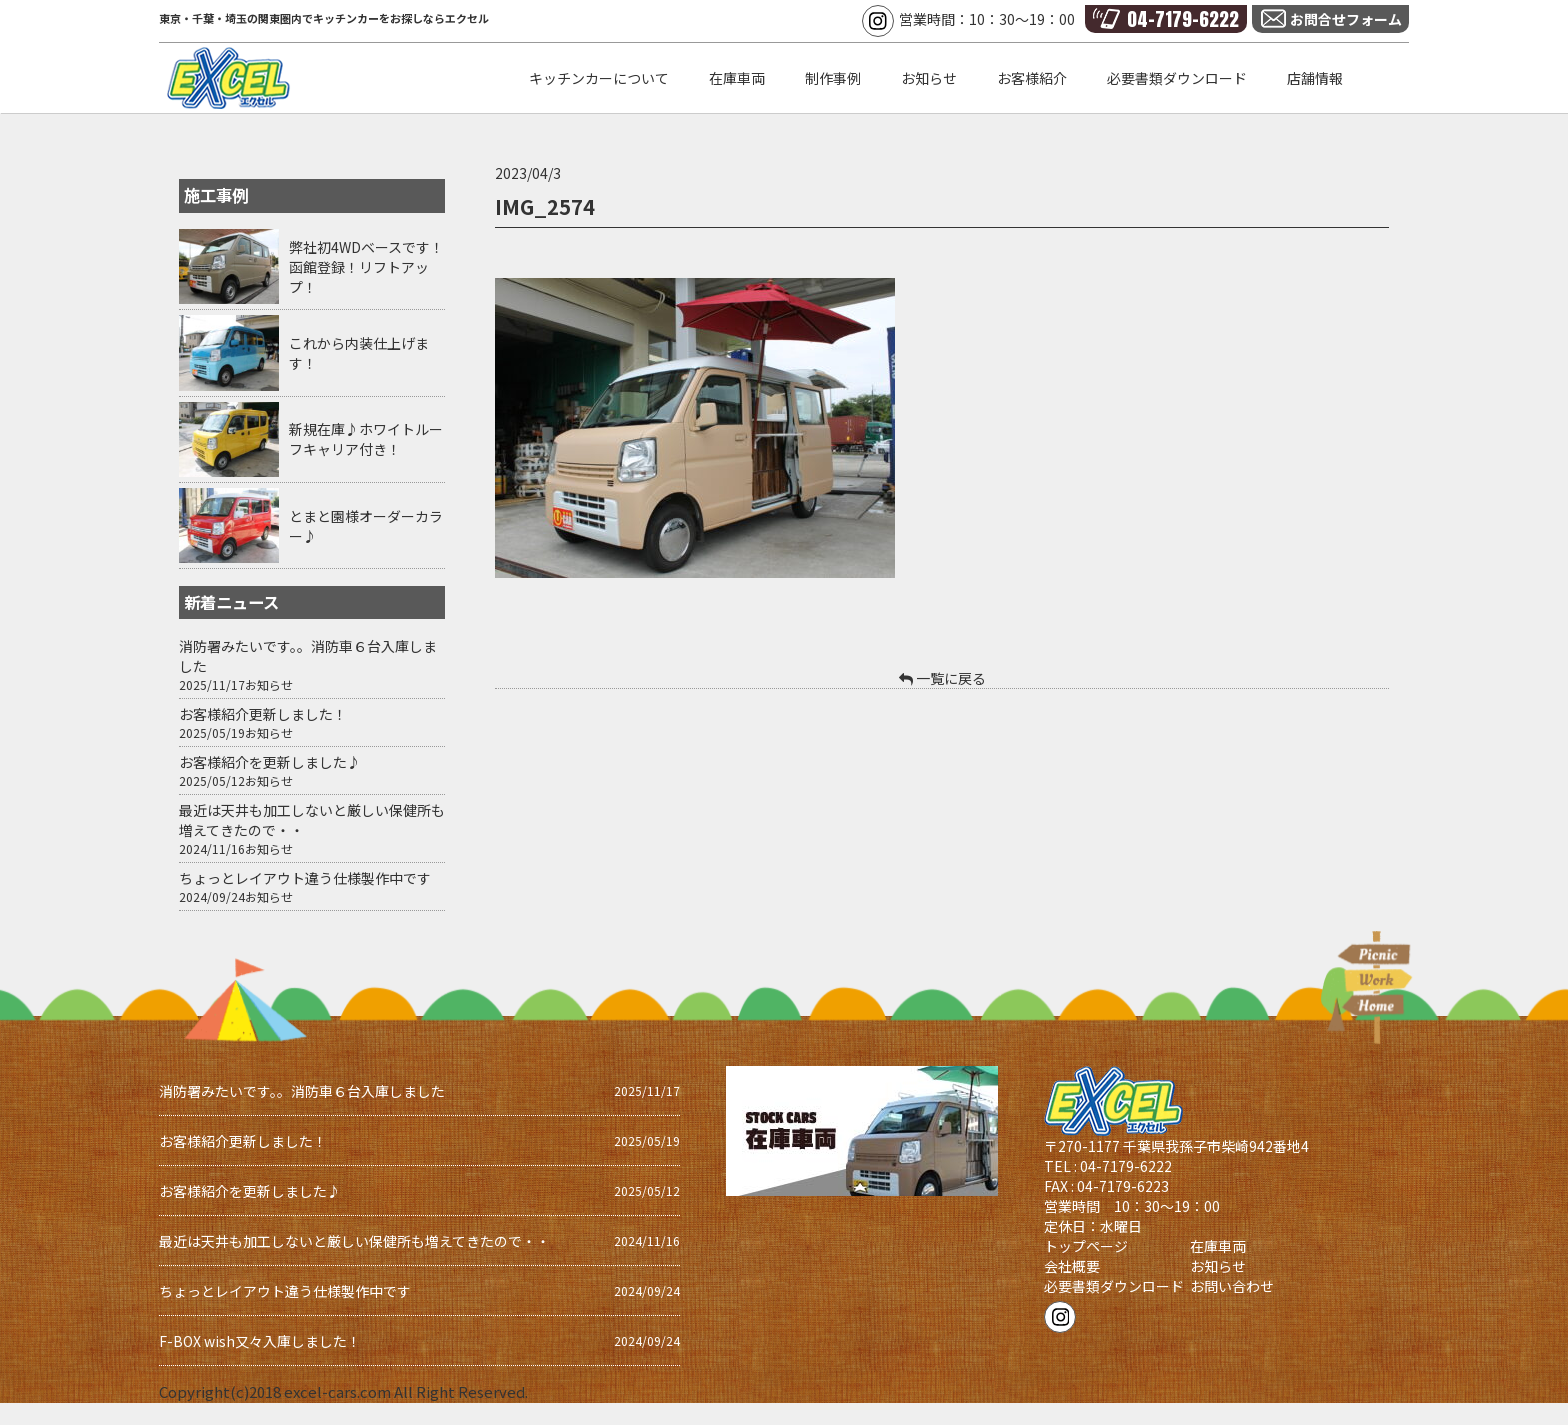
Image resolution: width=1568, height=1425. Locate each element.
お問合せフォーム (1346, 19)
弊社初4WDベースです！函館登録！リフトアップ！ (366, 267)
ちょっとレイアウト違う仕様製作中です (305, 878)
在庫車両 (1218, 1246)
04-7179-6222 (1183, 19)
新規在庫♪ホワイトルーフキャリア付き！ (366, 439)
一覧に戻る (942, 678)
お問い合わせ (1232, 1286)
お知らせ (269, 684)
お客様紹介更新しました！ (263, 714)
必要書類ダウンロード (1114, 1286)
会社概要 (1072, 1266)
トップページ (1086, 1246)
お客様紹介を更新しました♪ (270, 762)
